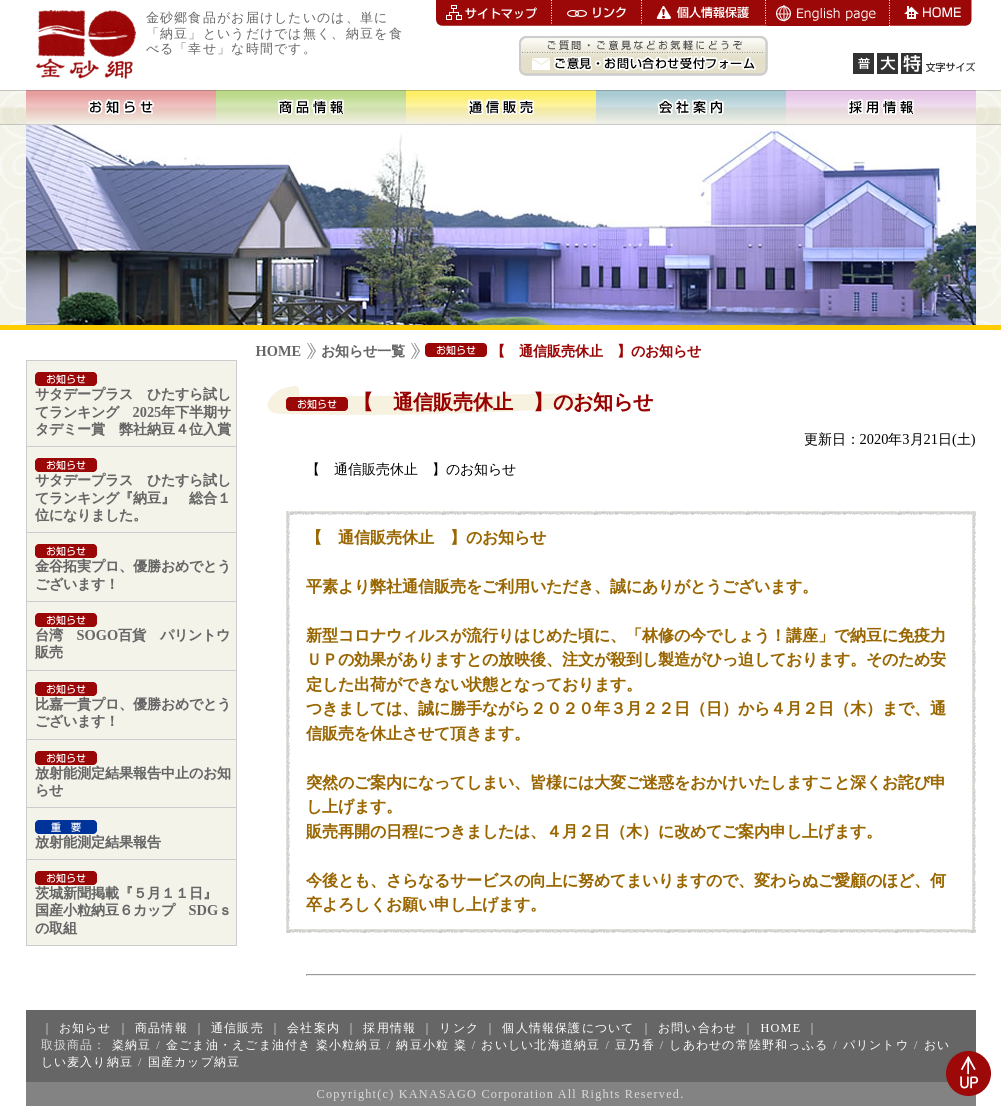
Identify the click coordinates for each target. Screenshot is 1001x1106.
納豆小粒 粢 (431, 1045)
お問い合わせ (697, 1028)
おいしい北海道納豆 (540, 1045)
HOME (279, 351)
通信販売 (237, 1028)
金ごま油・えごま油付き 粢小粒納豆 (274, 1045)
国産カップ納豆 (194, 1062)
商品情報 (161, 1028)
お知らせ (85, 1028)
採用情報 (389, 1028)
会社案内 (313, 1028)
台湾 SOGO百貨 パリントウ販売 (133, 636)
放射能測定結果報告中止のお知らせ (133, 774)
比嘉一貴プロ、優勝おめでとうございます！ (133, 705)
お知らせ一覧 (363, 351)
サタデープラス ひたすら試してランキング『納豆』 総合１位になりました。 (133, 490)
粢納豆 (132, 1045)
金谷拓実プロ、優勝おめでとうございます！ (133, 567)
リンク (459, 1028)
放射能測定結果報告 (98, 835)
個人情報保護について (568, 1028)
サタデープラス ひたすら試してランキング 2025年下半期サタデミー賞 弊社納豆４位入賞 (133, 404)
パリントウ (876, 1045)
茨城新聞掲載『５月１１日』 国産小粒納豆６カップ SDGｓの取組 (134, 903)
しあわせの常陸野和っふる (748, 1045)
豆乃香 (635, 1045)
